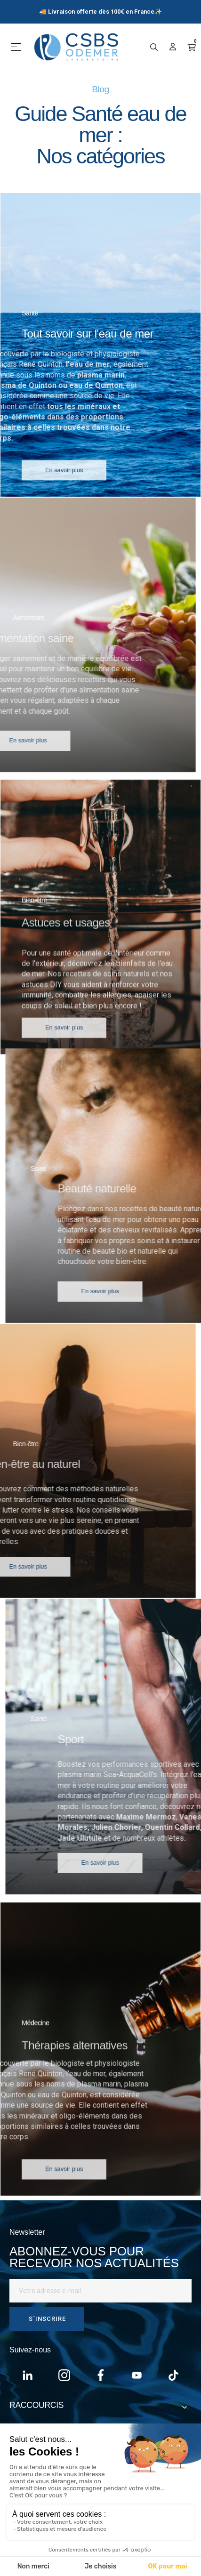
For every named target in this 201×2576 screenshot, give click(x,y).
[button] (64, 487)
